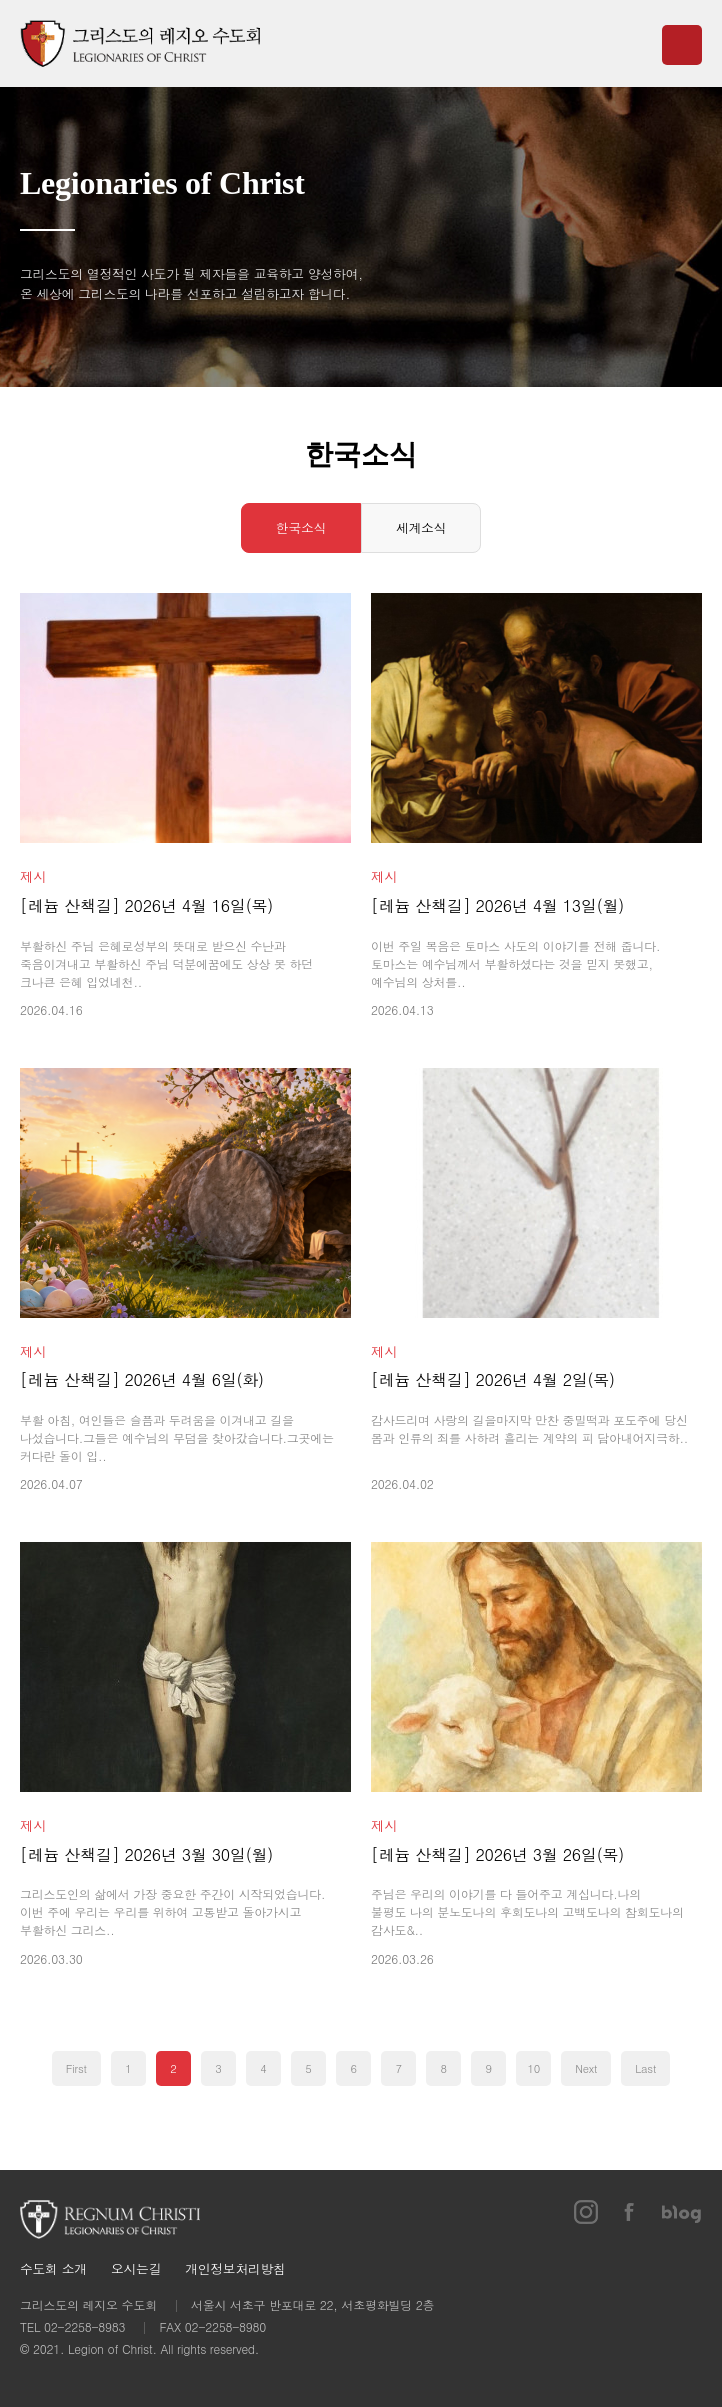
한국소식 (301, 527)
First (76, 2068)
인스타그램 (586, 2212)
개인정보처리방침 (235, 2269)
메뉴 (682, 45)
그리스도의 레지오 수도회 (140, 43)
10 (533, 2068)
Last (645, 2068)
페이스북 (630, 2212)
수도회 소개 (53, 2269)
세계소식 (421, 527)
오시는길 (136, 2269)
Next (586, 2068)
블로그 (682, 2212)
